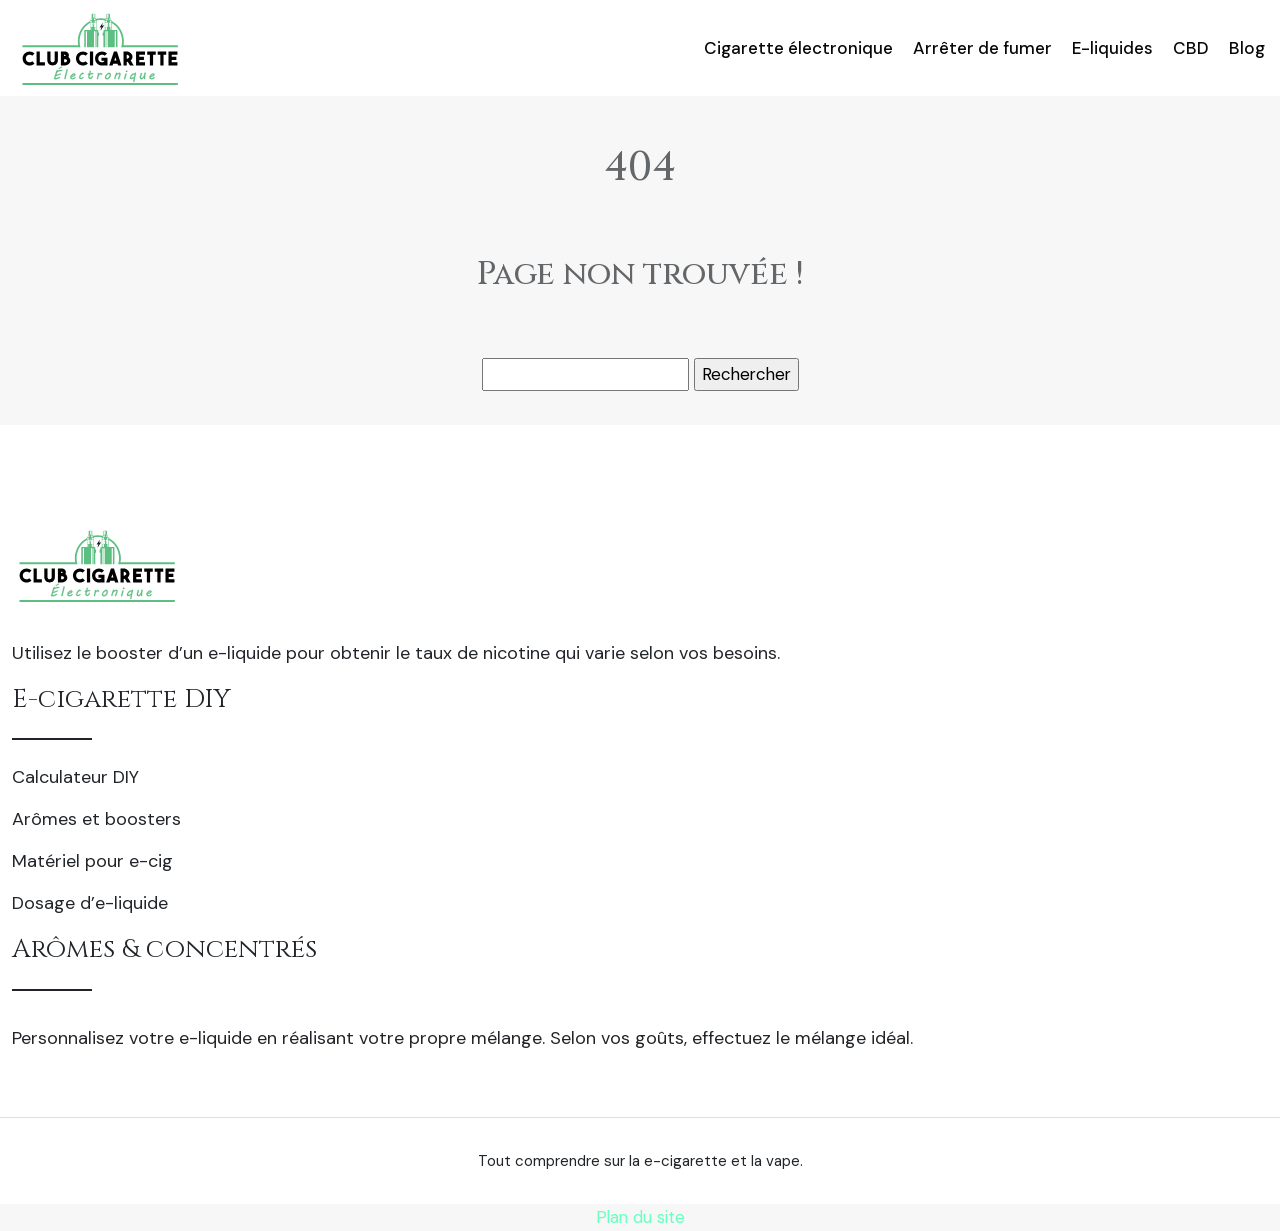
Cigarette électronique (798, 48)
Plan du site (640, 1217)
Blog (1247, 48)
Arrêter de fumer (982, 48)
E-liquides (1112, 48)
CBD (1191, 48)
